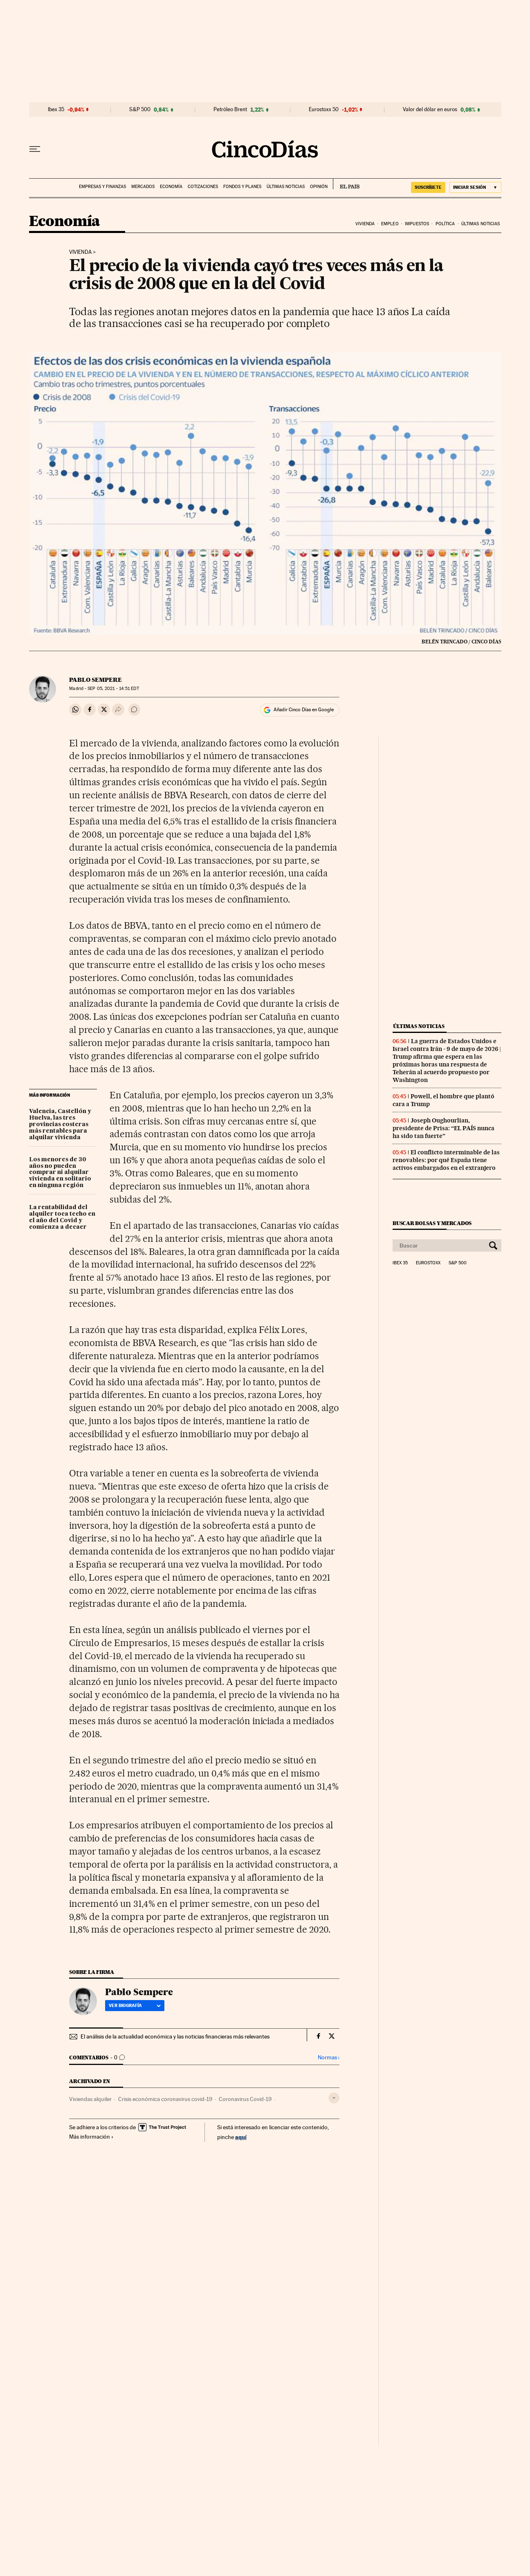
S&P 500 (139, 109)
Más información (91, 2136)
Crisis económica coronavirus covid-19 (165, 2099)
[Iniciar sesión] (475, 187)
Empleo (390, 223)
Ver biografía (135, 2005)
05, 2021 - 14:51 (113, 688)
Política (445, 223)
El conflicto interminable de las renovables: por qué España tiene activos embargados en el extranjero (446, 1160)
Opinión (319, 186)
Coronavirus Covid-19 (245, 2099)
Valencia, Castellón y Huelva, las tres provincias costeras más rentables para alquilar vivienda (60, 1124)
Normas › (328, 2057)
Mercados (143, 186)
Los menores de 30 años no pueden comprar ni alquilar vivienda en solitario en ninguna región (60, 1173)
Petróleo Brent (230, 109)
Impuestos (417, 223)
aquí (241, 2136)
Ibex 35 (56, 109)
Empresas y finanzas (102, 186)
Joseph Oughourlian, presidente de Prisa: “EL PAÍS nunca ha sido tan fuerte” (443, 1128)
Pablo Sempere (95, 679)
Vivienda (365, 223)
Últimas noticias (286, 186)
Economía (171, 186)
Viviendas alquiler (90, 2099)
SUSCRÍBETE (428, 187)
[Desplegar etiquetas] (333, 2097)
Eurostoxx (428, 1263)
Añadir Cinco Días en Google (304, 709)
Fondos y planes (242, 186)
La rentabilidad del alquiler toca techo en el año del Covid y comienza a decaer (62, 1217)
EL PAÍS (346, 184)
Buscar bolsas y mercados (432, 1223)
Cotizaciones (203, 186)
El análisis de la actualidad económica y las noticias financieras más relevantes (175, 2036)
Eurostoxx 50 (324, 109)
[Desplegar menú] (34, 149)
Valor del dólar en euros (430, 109)
